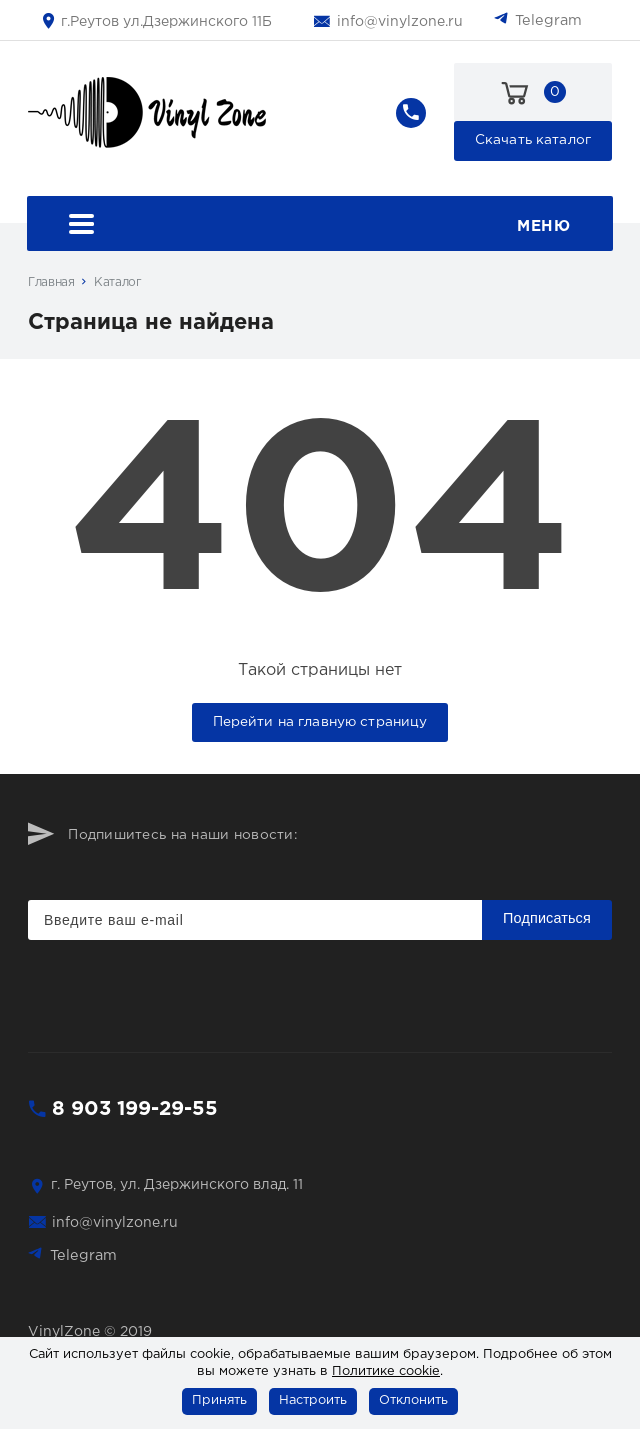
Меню (319, 226)
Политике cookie (386, 1371)
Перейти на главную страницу (320, 722)
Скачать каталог (533, 140)
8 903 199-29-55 (135, 1109)
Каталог (117, 282)
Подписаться (547, 918)
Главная (51, 282)
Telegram (548, 20)
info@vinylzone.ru (400, 22)
